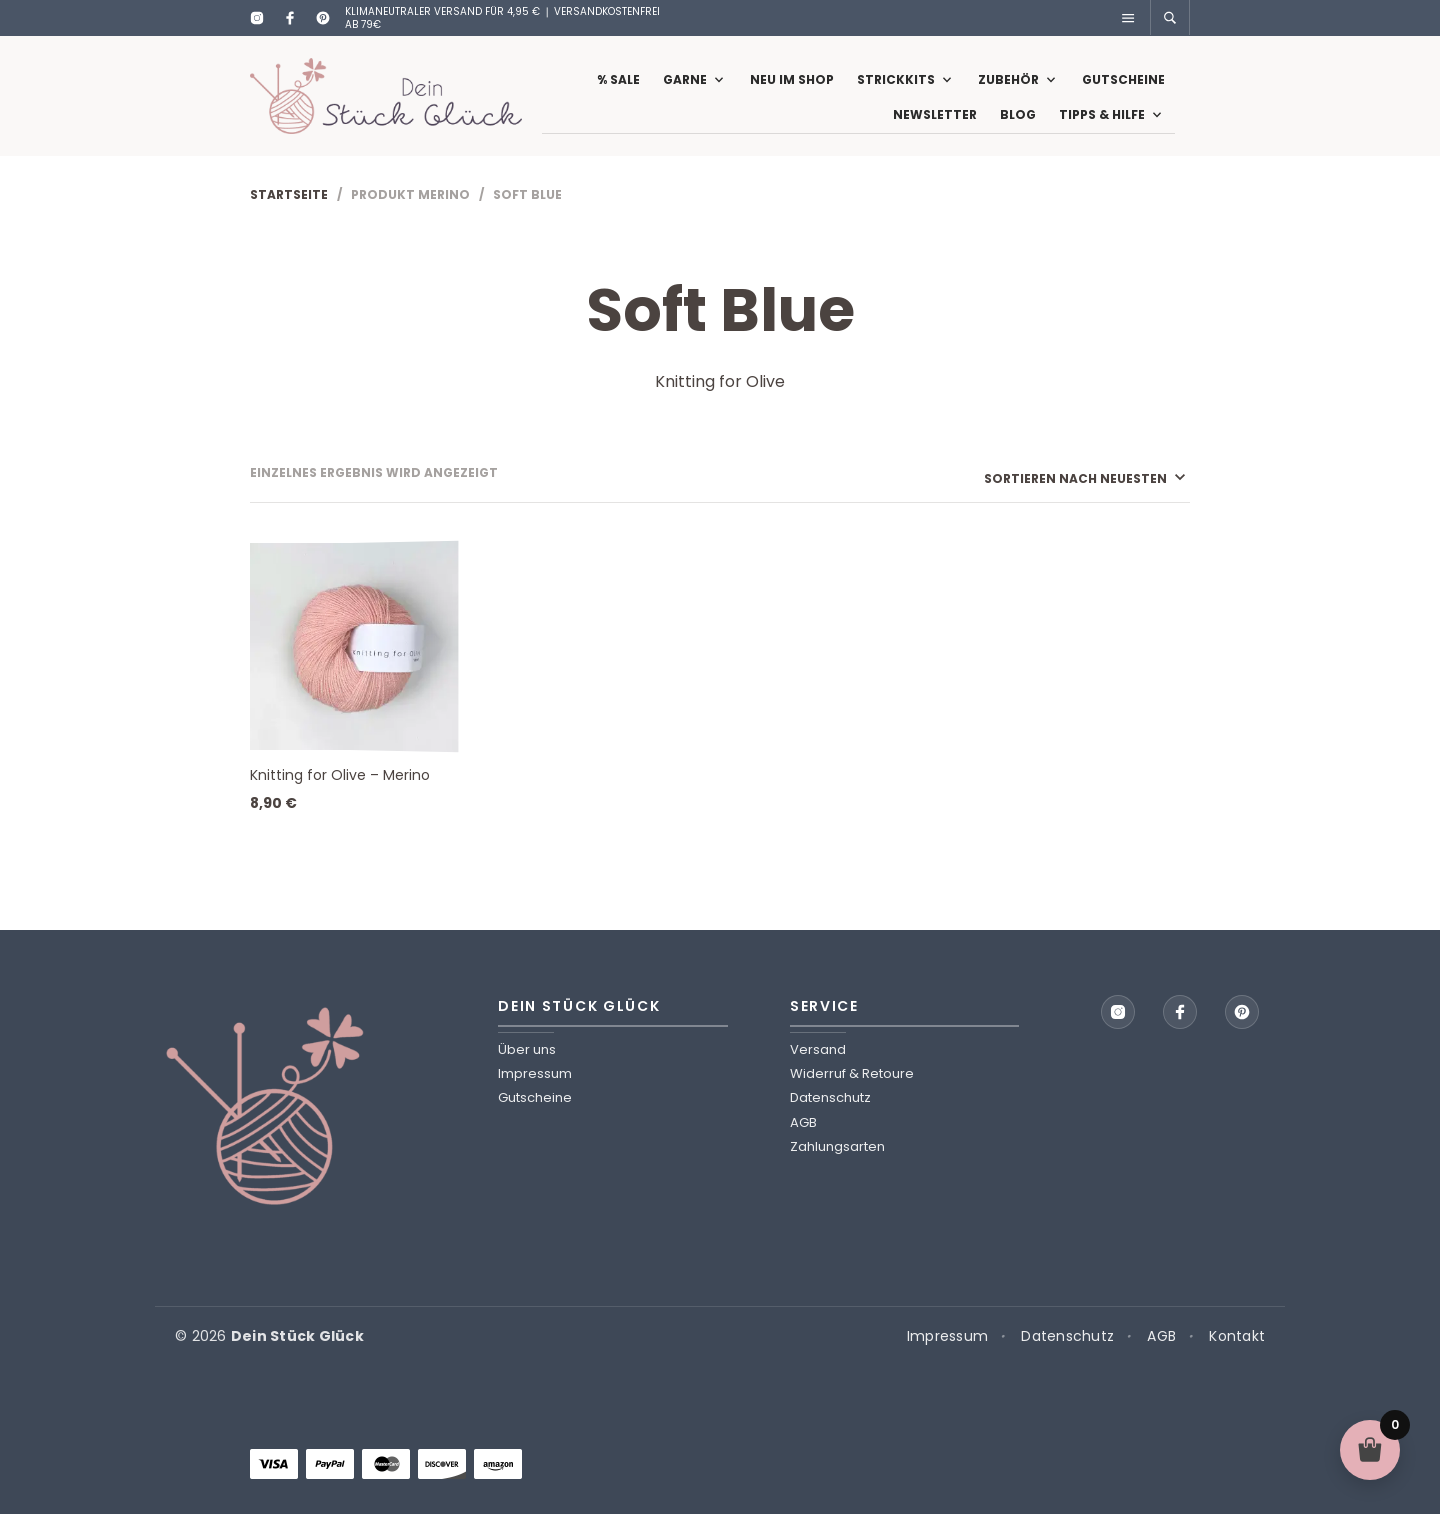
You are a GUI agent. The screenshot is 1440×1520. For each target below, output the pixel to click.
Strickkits (896, 82)
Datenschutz (830, 1103)
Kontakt (1237, 1342)
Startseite (289, 200)
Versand (818, 1055)
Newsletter (935, 117)
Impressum (535, 1079)
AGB (803, 1128)
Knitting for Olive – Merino (340, 781)
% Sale (618, 82)
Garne (685, 82)
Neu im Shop (792, 82)
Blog (1018, 117)
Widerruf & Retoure (852, 1079)
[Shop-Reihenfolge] (1031, 484)
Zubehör (1008, 82)
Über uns (527, 1055)
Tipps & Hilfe (1102, 117)
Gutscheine (1123, 82)
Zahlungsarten (837, 1152)
